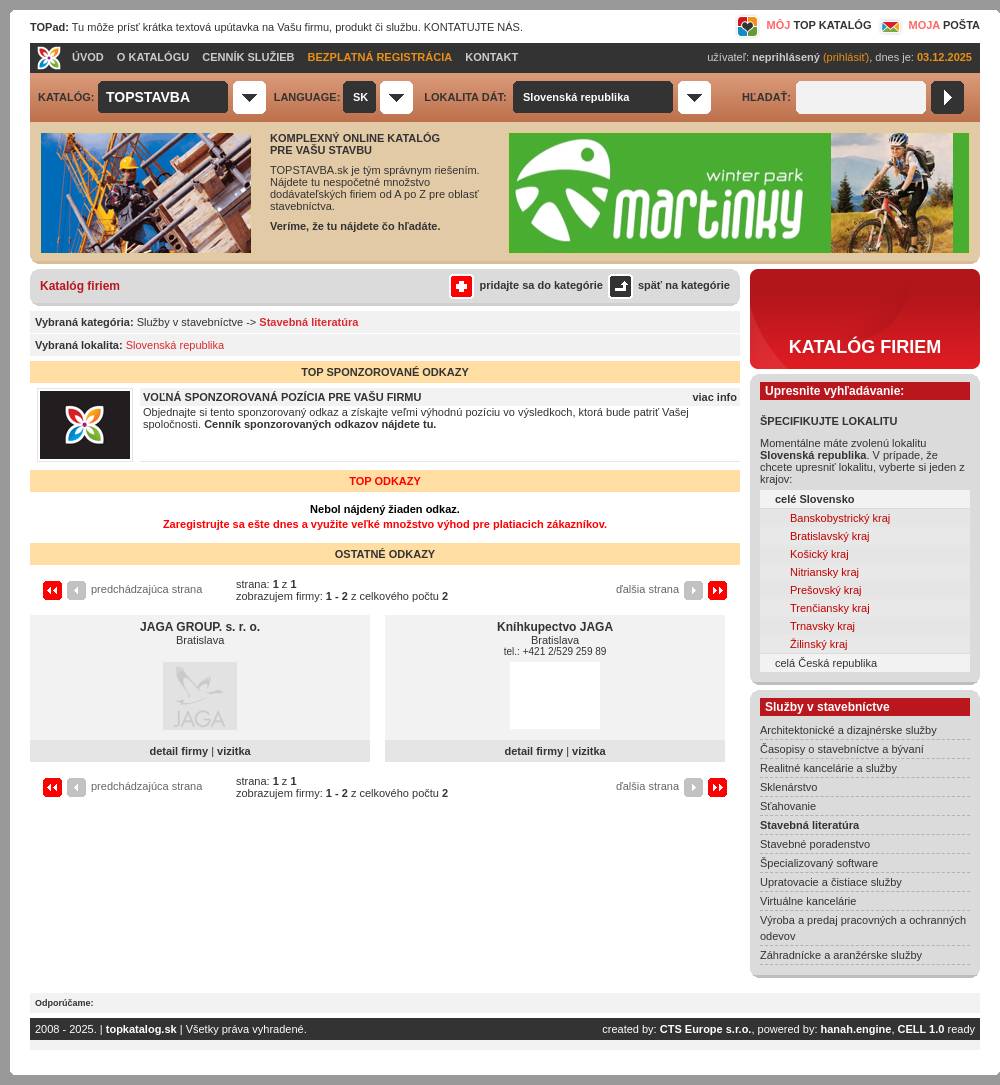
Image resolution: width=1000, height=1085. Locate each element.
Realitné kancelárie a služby (828, 768)
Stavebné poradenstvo (815, 844)
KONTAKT (491, 57)
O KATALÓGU (153, 57)
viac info (714, 397)
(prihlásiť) (846, 57)
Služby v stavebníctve (190, 322)
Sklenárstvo (788, 787)
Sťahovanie (788, 806)
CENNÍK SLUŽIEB (248, 57)
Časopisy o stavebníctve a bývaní (842, 749)
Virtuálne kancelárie (808, 901)
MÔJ (803, 25)
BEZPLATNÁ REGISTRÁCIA (380, 57)
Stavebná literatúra (809, 825)
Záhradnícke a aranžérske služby (841, 955)
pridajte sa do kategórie (525, 285)
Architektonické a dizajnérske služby (848, 730)
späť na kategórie (666, 285)
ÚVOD (88, 57)
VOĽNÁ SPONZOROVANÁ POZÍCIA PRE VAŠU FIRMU (282, 397)
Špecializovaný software (819, 863)
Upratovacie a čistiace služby (831, 882)
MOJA (928, 25)
